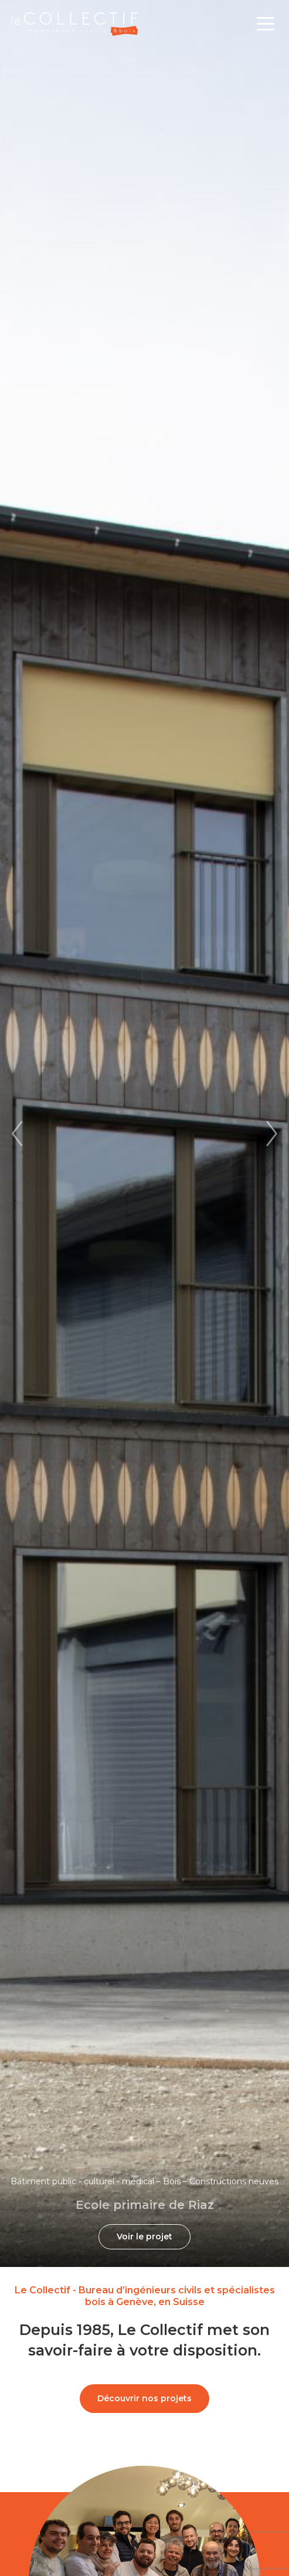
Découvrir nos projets (144, 2398)
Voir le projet (144, 2236)
